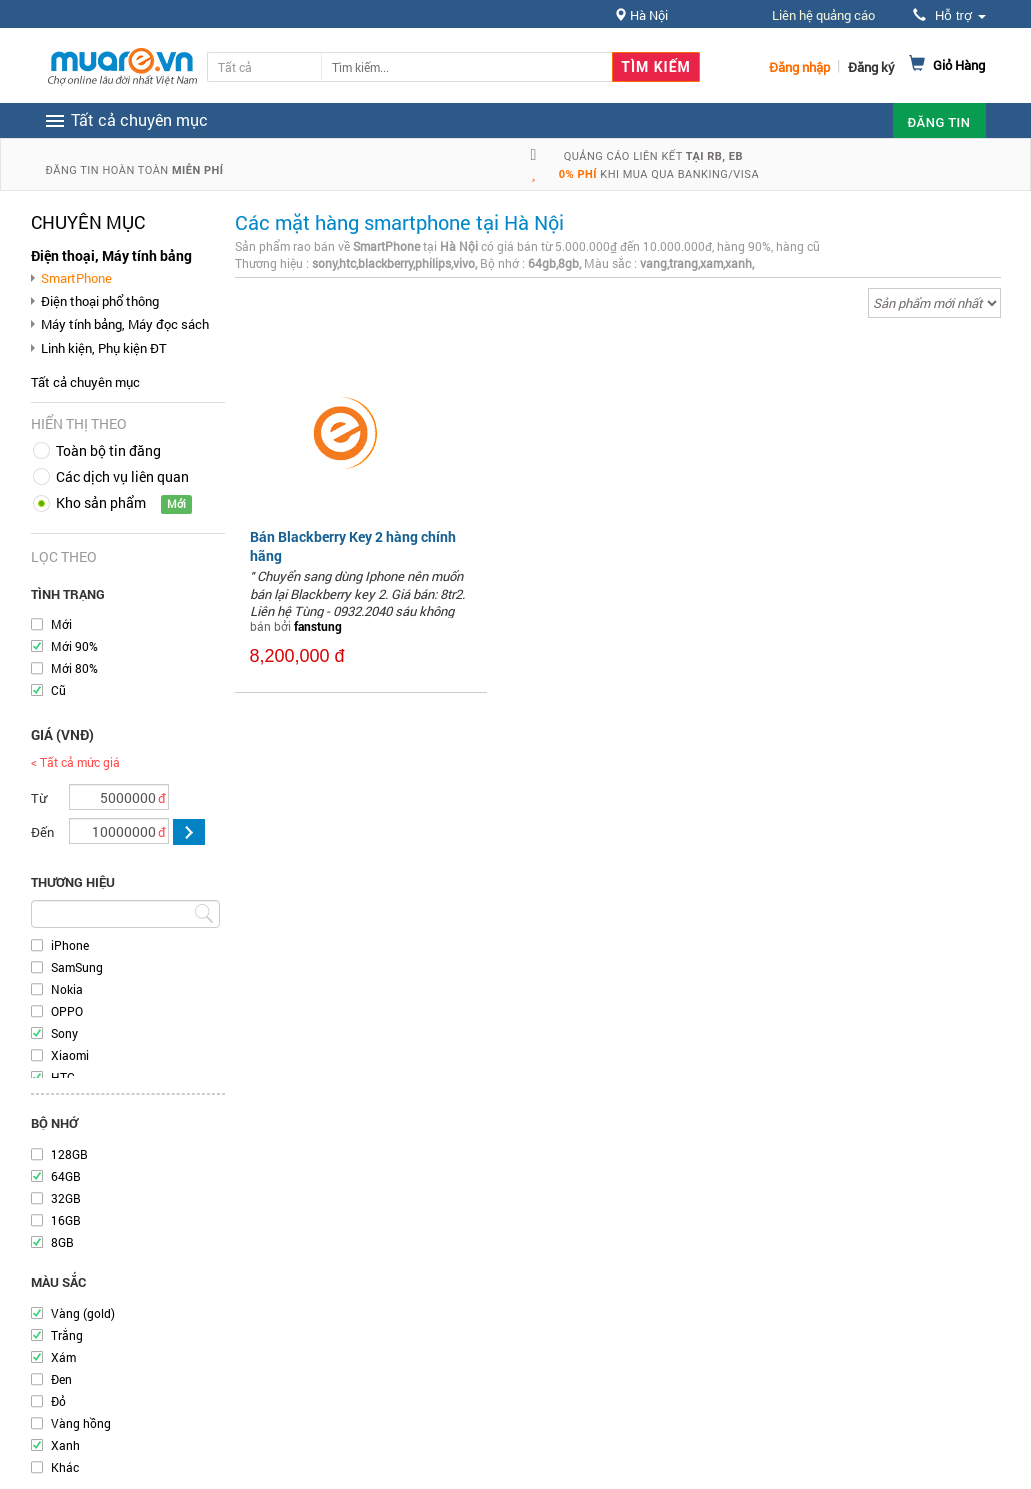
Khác (65, 1467)
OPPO (67, 1011)
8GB (62, 1242)
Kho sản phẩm (101, 502)
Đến (42, 832)
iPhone (70, 945)
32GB (66, 1198)
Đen (61, 1379)
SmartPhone (76, 278)
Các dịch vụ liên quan (122, 476)
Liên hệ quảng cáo (823, 15)
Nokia (67, 989)
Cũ (58, 690)
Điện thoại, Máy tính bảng (111, 255)
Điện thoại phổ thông (100, 301)
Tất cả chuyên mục (85, 382)
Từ (39, 798)
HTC (63, 1077)
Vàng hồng (81, 1423)
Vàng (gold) (83, 1313)
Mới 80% (74, 668)
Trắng (67, 1335)
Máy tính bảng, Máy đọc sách (125, 324)
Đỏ (58, 1401)
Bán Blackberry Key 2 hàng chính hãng (353, 545)
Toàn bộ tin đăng (108, 450)
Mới (61, 624)
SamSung (77, 967)
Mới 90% (74, 646)
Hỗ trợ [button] (949, 15)
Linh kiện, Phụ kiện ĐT (104, 348)
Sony (64, 1033)
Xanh (65, 1445)
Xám (63, 1357)
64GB (66, 1176)
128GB (69, 1154)
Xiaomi (70, 1055)
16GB (66, 1220)
